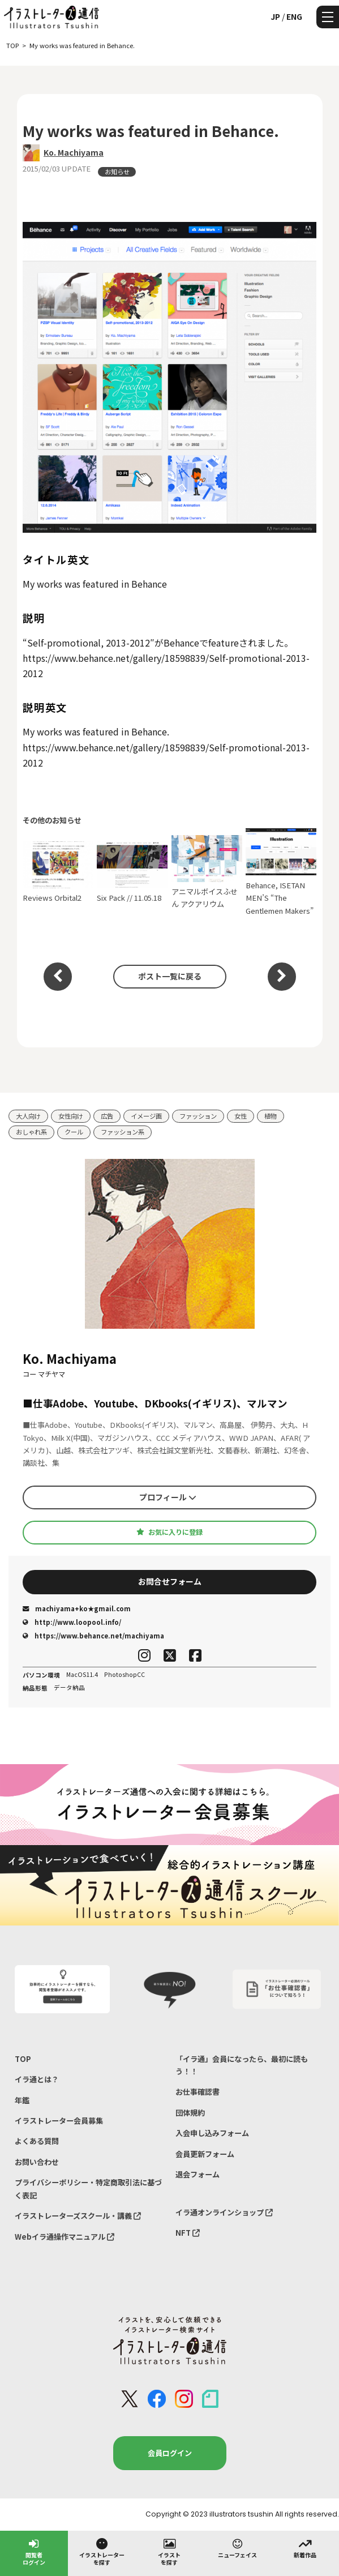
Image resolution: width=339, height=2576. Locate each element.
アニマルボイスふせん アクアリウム (206, 872)
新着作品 (305, 2547)
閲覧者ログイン (34, 2551)
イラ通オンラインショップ (224, 2212)
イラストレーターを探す (102, 2551)
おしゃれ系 (31, 1131)
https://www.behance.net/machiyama (93, 1635)
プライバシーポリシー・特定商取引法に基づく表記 (88, 2188)
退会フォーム (197, 2174)
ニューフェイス (237, 2547)
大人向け (28, 1115)
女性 (240, 1115)
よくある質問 (37, 2141)
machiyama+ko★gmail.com (77, 1608)
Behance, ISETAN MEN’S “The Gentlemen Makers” (281, 871)
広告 (107, 1115)
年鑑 (22, 2100)
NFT (187, 2232)
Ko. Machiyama (74, 152)
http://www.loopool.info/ (72, 1622)
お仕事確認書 (197, 2091)
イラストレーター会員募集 (59, 2120)
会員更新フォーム (204, 2154)
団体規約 (190, 2112)
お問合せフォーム (169, 1581)
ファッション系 (122, 1131)
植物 (270, 1115)
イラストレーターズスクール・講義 (78, 2215)
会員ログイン (170, 2452)
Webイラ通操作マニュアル (64, 2236)
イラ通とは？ (37, 2079)
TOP (23, 2058)
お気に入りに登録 (169, 1532)
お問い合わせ (37, 2161)
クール (74, 1131)
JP (275, 16)
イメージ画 (146, 1115)
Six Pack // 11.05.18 (132, 872)
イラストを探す (169, 2551)
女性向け (70, 1115)
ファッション (198, 1115)
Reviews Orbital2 (58, 872)
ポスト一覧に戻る (169, 976)
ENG (294, 16)
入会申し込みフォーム (212, 2133)
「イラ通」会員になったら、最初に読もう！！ (241, 2065)
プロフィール (167, 1497)
